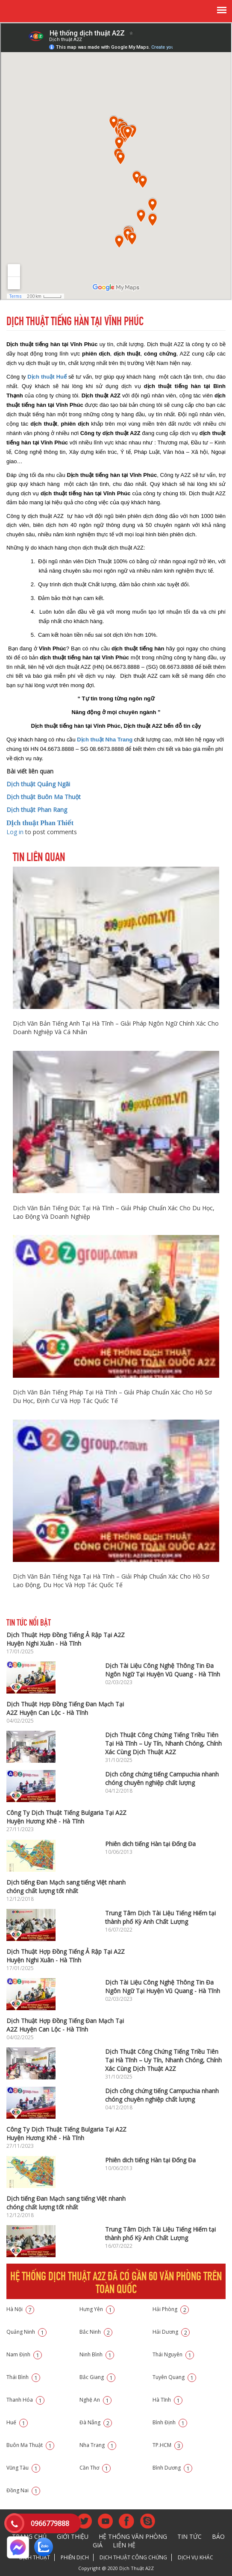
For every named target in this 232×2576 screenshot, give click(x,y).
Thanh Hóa (25, 2399)
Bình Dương (172, 2467)
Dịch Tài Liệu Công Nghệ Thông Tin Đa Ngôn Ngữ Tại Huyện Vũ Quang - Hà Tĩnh (162, 1669)
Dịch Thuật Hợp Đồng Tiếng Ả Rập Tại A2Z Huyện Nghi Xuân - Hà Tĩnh (65, 1639)
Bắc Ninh (95, 2331)
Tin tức (189, 2536)
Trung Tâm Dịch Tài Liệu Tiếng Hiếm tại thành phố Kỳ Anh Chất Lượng (160, 1917)
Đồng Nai (23, 2490)
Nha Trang (97, 2445)
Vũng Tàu (23, 2467)
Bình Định (170, 2422)
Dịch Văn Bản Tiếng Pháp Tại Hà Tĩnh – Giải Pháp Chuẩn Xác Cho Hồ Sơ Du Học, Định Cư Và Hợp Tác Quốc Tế (112, 1396)
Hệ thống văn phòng (133, 2536)
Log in (14, 832)
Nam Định (24, 2354)
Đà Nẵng (95, 2422)
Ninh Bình (96, 2354)
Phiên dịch (75, 2557)
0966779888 (50, 2523)
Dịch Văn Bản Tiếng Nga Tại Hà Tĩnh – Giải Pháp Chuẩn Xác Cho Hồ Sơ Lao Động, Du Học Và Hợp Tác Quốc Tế (111, 1580)
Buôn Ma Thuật (30, 2445)
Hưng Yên (97, 2309)
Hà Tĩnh (167, 2399)
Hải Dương (171, 2331)
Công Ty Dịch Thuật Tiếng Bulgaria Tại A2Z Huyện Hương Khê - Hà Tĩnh (66, 1816)
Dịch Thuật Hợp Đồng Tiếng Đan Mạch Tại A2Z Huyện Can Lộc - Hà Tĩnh (65, 1708)
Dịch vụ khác (195, 2557)
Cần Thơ (95, 2467)
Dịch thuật (34, 2557)
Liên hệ (124, 2545)
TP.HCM (168, 2445)
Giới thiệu (72, 2536)
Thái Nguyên (173, 2354)
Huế (17, 2422)
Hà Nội (20, 2309)
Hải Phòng (171, 2309)
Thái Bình (23, 2377)
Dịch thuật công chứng (133, 2557)
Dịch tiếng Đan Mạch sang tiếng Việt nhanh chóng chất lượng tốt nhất (66, 1886)
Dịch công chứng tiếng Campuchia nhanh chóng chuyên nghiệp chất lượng (162, 1778)
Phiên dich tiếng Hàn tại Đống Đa (150, 1844)
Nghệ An (95, 2399)
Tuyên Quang (174, 2377)
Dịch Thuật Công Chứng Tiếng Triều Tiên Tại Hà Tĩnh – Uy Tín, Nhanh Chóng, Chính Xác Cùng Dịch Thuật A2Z (163, 1743)
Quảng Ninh (26, 2331)
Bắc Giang (97, 2377)
